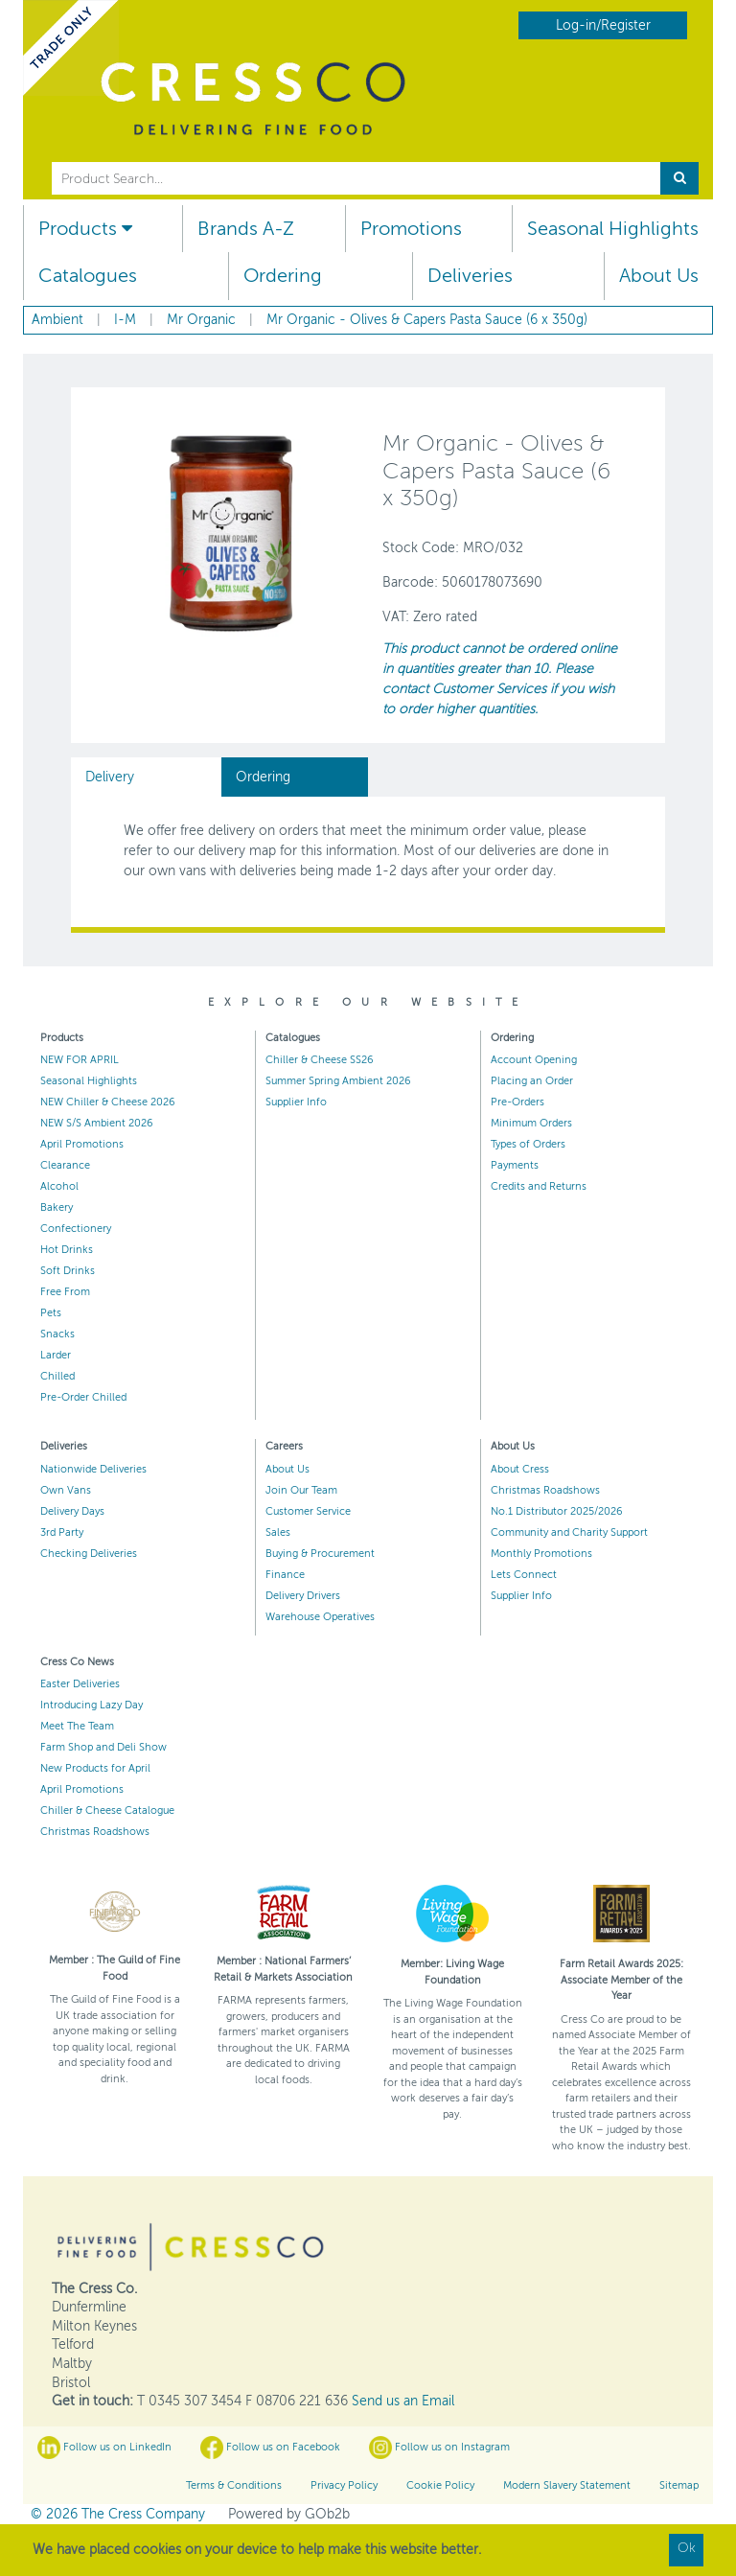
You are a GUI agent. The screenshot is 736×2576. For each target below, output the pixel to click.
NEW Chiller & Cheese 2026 (107, 1102)
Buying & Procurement (320, 1553)
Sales (277, 1532)
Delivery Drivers (302, 1596)
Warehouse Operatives (320, 1617)
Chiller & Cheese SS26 (319, 1060)
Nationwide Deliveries (93, 1469)
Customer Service (308, 1511)
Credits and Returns (538, 1186)
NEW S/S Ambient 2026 (96, 1123)
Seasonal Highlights (613, 229)
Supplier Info (296, 1102)
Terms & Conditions (234, 2485)
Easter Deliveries (80, 1684)
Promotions (411, 229)
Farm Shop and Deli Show (103, 1747)
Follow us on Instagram (439, 2447)
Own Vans (65, 1490)
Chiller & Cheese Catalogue (107, 1810)
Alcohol (59, 1186)
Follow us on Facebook (270, 2447)
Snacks (57, 1334)
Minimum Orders (531, 1123)
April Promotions (82, 1144)
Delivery (109, 777)
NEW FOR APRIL (79, 1060)
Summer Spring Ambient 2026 (338, 1081)
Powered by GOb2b (289, 2514)
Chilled (57, 1376)
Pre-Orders (517, 1102)
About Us (659, 276)
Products (85, 229)
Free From (65, 1292)
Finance (285, 1574)
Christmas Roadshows (545, 1490)
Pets (50, 1313)
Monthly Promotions (541, 1553)
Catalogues (87, 276)
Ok (687, 2548)
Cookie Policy (440, 2485)
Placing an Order (532, 1081)
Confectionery (75, 1228)
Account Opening (534, 1060)
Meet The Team (77, 1726)
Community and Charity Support (569, 1532)
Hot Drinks (66, 1249)
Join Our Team (301, 1490)
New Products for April (95, 1768)
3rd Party (61, 1532)
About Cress (520, 1469)
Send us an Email (403, 2401)
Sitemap (679, 2485)
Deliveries (470, 276)
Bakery (56, 1207)
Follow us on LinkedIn (104, 2447)
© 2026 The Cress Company (118, 2514)
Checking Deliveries (88, 1553)
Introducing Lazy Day (91, 1705)
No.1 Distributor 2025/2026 (557, 1511)
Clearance (65, 1165)
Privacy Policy (344, 2485)
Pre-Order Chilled (83, 1397)
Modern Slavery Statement (567, 2485)
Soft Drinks (67, 1271)
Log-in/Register (603, 25)
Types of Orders (528, 1144)
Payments (515, 1165)
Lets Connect (524, 1574)
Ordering (282, 276)
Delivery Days (72, 1511)
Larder (55, 1355)
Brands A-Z (245, 229)
